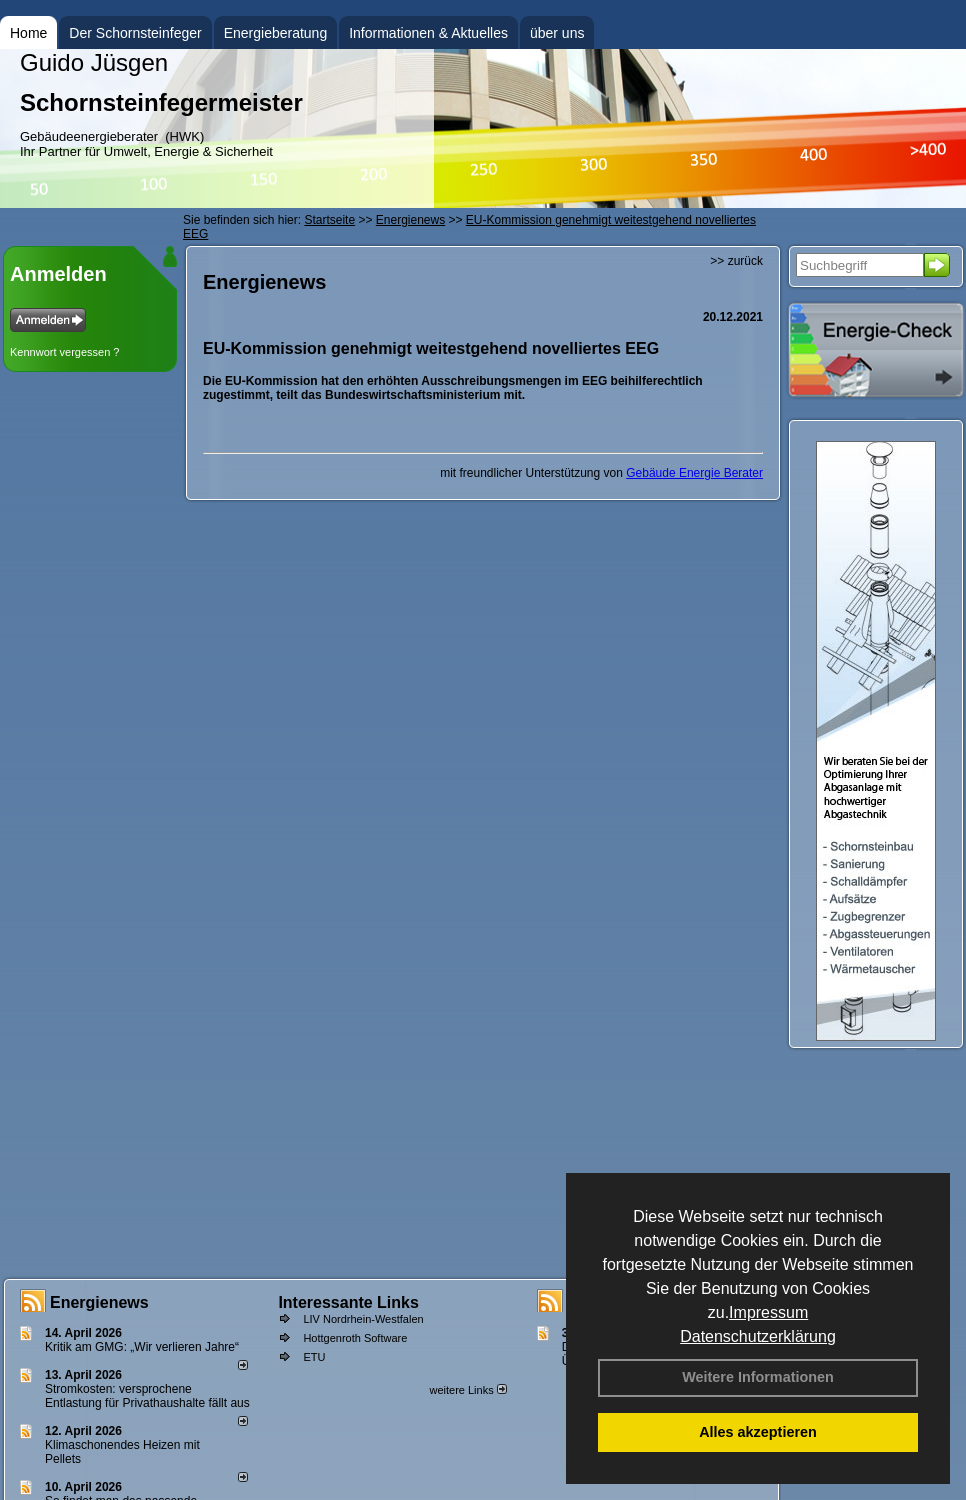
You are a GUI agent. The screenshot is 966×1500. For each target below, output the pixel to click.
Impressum (768, 1312)
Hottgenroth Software (355, 1338)
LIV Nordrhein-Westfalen (363, 1319)
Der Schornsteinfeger (135, 33)
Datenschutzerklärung (758, 1336)
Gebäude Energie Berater (694, 473)
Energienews (99, 1302)
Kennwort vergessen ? (64, 352)
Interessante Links (348, 1302)
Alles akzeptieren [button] (758, 1432)
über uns (557, 33)
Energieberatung (276, 33)
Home (28, 33)
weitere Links (467, 1390)
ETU (314, 1357)
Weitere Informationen (758, 1377)
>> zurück (736, 261)
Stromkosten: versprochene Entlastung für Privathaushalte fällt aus (147, 1396)
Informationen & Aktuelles (428, 33)
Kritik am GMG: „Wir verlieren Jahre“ (142, 1347)
